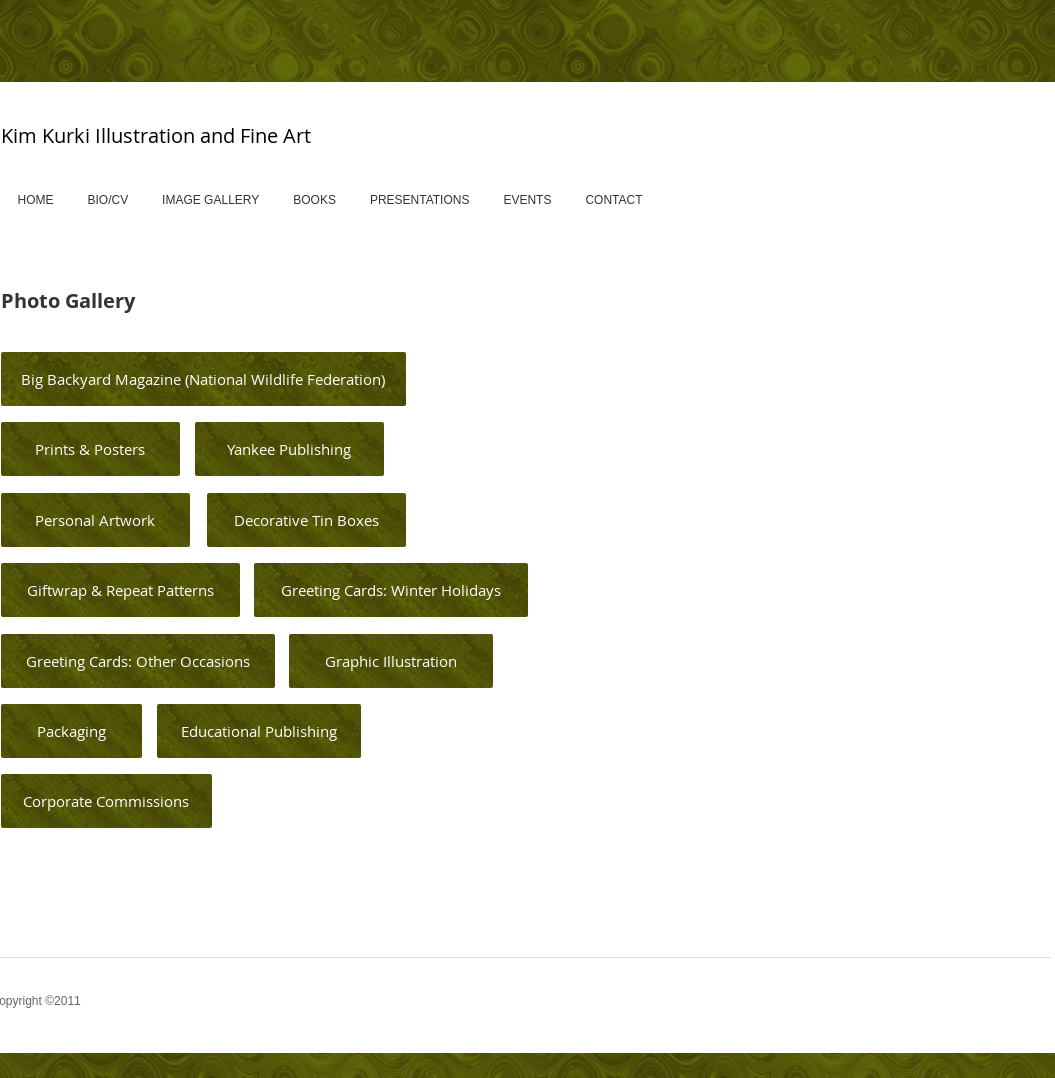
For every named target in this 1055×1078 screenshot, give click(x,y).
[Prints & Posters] (90, 449)
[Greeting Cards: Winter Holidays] (391, 590)
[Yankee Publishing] (289, 449)
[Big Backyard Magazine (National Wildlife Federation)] (203, 379)
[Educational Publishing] (259, 731)
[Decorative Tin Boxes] (306, 520)
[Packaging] (71, 731)
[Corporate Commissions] (106, 801)
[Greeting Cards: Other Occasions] (138, 661)
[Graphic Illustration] (391, 661)
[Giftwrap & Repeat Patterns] (120, 590)
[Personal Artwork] (95, 520)
